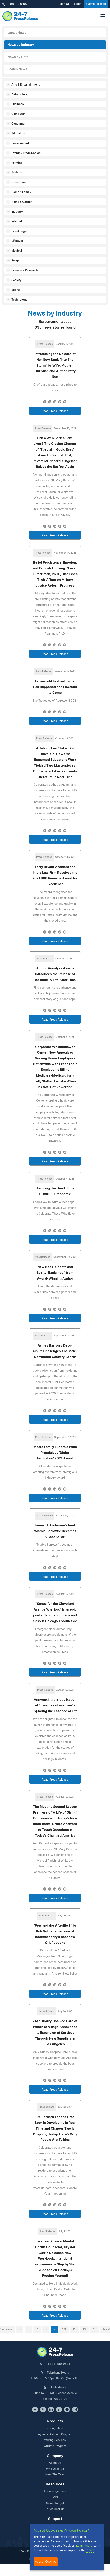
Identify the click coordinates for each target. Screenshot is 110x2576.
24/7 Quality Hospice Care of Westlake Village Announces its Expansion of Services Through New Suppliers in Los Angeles (55, 2033)
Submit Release (96, 4)
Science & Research (24, 270)
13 (94, 2329)
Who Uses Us (55, 2469)
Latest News (16, 32)
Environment (20, 143)
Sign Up (64, 4)
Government (19, 182)
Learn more (84, 2545)
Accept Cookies (45, 2561)
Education (18, 133)
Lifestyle (17, 241)
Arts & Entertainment (25, 84)
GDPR (90, 2550)
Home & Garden (21, 202)
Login (77, 4)
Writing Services (55, 2440)
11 (74, 2329)
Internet (16, 221)
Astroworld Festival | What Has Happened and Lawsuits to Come (55, 687)
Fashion (16, 172)
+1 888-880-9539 (16, 4)
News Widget (55, 2503)
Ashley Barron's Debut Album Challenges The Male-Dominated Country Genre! (55, 1351)
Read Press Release (55, 411)
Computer (18, 114)
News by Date (17, 57)
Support (55, 2519)
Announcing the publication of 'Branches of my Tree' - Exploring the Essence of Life (55, 1705)
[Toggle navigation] (103, 16)
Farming (17, 163)
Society (16, 280)
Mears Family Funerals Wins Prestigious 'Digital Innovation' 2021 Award (55, 1452)
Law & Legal (19, 231)
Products (55, 2421)
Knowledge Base (55, 2491)
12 (84, 2329)
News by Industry (20, 44)
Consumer (18, 123)
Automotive (19, 94)
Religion (16, 260)
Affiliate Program (55, 2446)
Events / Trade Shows (26, 153)
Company (55, 2456)
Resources (55, 2484)
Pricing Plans (55, 2428)
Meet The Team (55, 2474)
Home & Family (21, 192)
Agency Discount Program (55, 2434)
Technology (19, 299)
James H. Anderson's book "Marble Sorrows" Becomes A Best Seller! (55, 1531)
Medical (16, 250)
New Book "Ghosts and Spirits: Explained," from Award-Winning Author (55, 1272)
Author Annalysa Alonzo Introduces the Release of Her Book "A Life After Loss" (55, 974)
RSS (55, 2497)
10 (64, 2329)
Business (17, 104)
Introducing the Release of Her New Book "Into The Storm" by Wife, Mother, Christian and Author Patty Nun (55, 365)
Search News (17, 69)
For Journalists (55, 2509)
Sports (15, 290)
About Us (55, 2463)
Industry (17, 211)
